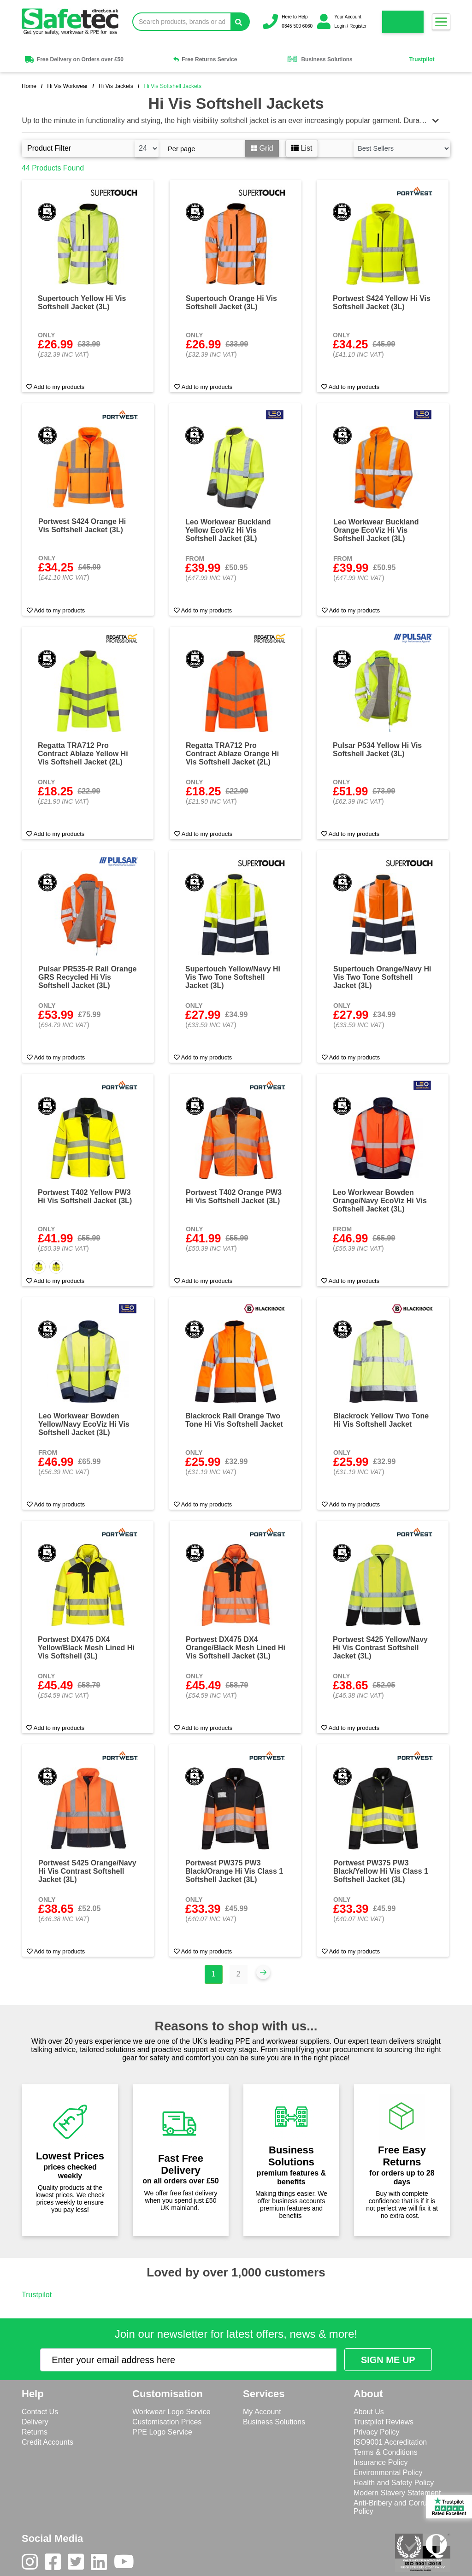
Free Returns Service (205, 59)
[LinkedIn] (102, 2564)
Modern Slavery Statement (397, 2493)
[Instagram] (33, 2564)
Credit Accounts (47, 2442)
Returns (34, 2432)
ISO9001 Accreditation (390, 2442)
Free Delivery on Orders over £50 (74, 59)
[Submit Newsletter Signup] (388, 2359)
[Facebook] (56, 2564)
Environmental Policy (388, 2472)
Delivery (35, 2422)
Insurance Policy (380, 2462)
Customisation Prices (166, 2422)
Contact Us (40, 2412)
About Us (369, 2412)
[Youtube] (127, 2564)
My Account (262, 2412)
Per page (181, 149)
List (301, 148)
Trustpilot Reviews (383, 2422)
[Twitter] (79, 2564)
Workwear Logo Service (171, 2412)
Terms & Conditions (386, 2452)
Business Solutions (319, 59)
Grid (262, 148)
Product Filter (49, 148)
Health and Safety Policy (394, 2483)
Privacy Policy (377, 2432)
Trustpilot (422, 59)
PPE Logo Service (162, 2432)
